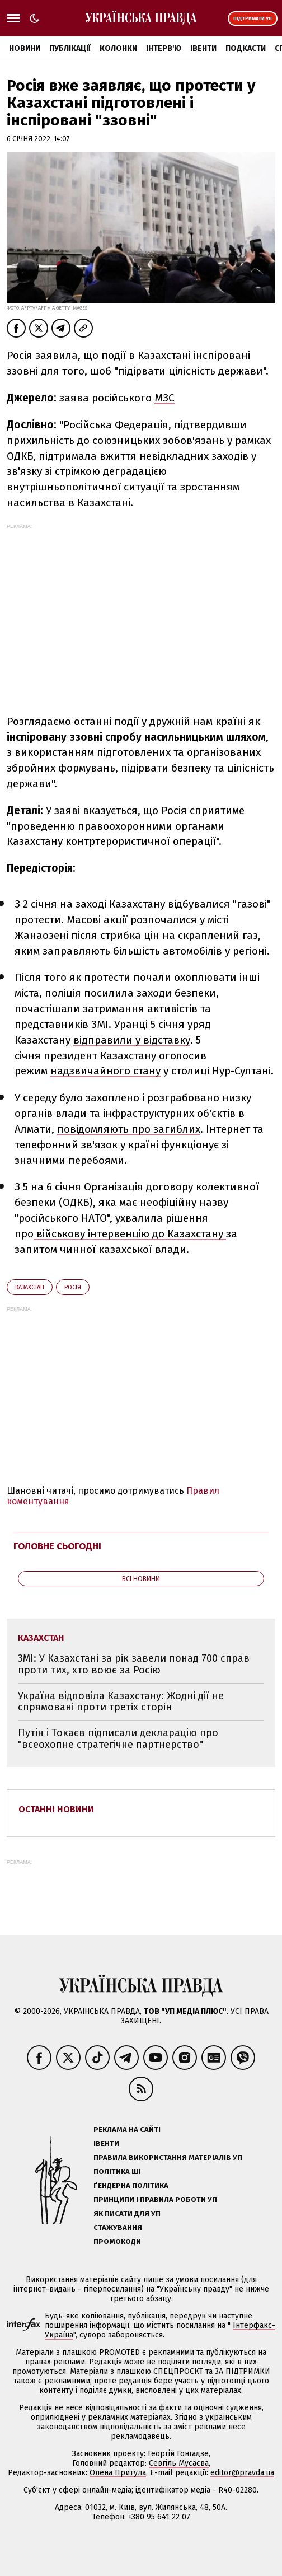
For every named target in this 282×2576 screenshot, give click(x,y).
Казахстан (29, 1287)
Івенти (203, 48)
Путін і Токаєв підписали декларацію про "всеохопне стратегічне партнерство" (118, 1739)
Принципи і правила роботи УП (155, 2199)
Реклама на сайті (127, 2129)
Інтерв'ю (163, 48)
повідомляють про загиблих (128, 1129)
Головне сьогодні (57, 1546)
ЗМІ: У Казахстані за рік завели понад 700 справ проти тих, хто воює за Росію (134, 1664)
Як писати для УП (127, 2213)
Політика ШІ (116, 2171)
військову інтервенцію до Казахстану (130, 1233)
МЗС (164, 397)
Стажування (117, 2227)
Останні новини (56, 1809)
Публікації (70, 48)
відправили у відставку (131, 1040)
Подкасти (245, 48)
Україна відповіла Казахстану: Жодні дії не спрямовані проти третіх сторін (121, 1702)
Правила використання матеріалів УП (167, 2157)
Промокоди (117, 2241)
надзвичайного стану (105, 1070)
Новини (24, 48)
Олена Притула (118, 2472)
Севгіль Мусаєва (179, 2463)
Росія (72, 1287)
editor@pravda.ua (242, 2472)
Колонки (118, 48)
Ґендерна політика (130, 2185)
